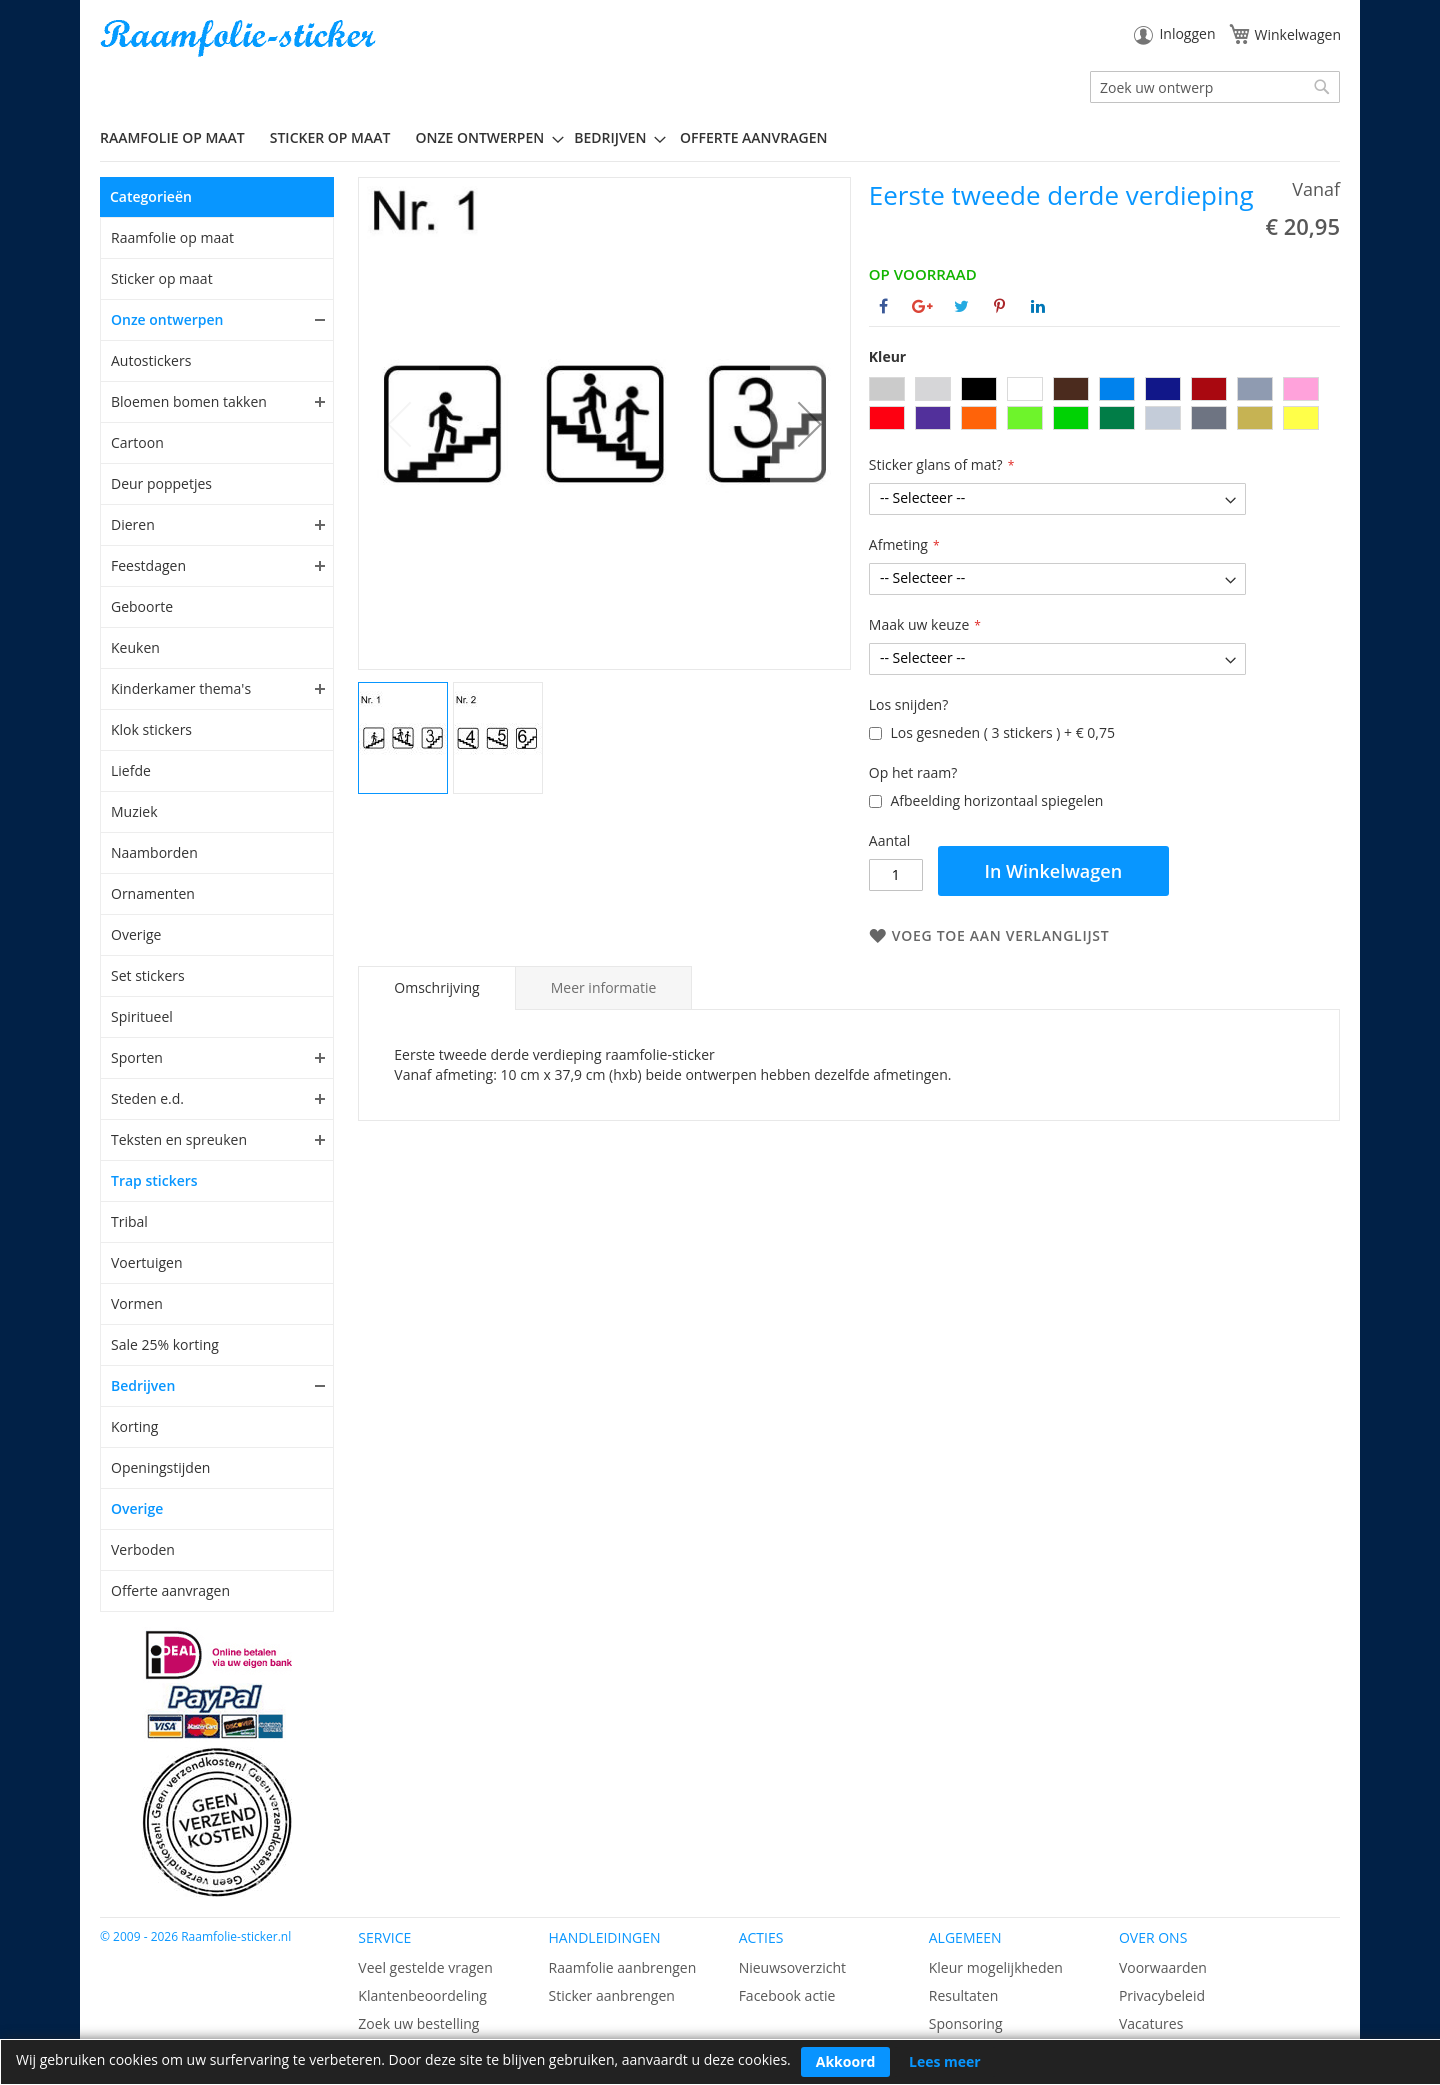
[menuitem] (180, 137)
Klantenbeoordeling (422, 1995)
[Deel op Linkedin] (1038, 306)
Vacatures (1151, 2023)
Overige (136, 934)
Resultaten (964, 1995)
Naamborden (154, 852)
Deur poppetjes (161, 483)
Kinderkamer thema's (181, 688)
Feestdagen (148, 565)
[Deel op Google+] (922, 306)
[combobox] (1215, 87)
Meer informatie (604, 987)
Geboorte (142, 606)
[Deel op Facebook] (883, 306)
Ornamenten (153, 893)
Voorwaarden (1163, 1967)
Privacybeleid (1162, 1995)
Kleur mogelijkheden (996, 1967)
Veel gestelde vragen (425, 1967)
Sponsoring (966, 2023)
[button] (810, 423)
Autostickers (151, 360)
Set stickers (148, 975)
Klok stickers (151, 729)
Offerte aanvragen (170, 1590)
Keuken (135, 647)
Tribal (129, 1221)
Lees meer (945, 2061)
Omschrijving (436, 987)
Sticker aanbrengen (611, 1995)
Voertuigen (147, 1262)
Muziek (134, 811)
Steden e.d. (147, 1098)
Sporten (137, 1057)
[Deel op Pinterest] (999, 306)
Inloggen (1187, 33)
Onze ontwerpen (167, 319)
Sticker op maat (162, 278)
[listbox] (1104, 406)
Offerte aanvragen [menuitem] (753, 137)
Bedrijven (143, 1385)
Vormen (137, 1303)
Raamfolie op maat (172, 237)
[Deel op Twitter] (961, 306)
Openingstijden (160, 1467)
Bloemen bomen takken (189, 401)
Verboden (143, 1549)
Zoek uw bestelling (418, 2023)
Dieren (133, 524)
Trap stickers (154, 1180)
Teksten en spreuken (179, 1139)
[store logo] (240, 38)
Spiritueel (142, 1016)
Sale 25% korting (165, 1344)
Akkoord (846, 2061)
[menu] (720, 138)
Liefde (131, 770)
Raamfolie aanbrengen (622, 1967)
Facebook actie (787, 1995)
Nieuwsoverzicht (792, 1967)
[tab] (436, 988)
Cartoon (137, 442)
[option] (887, 389)
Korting (134, 1426)
